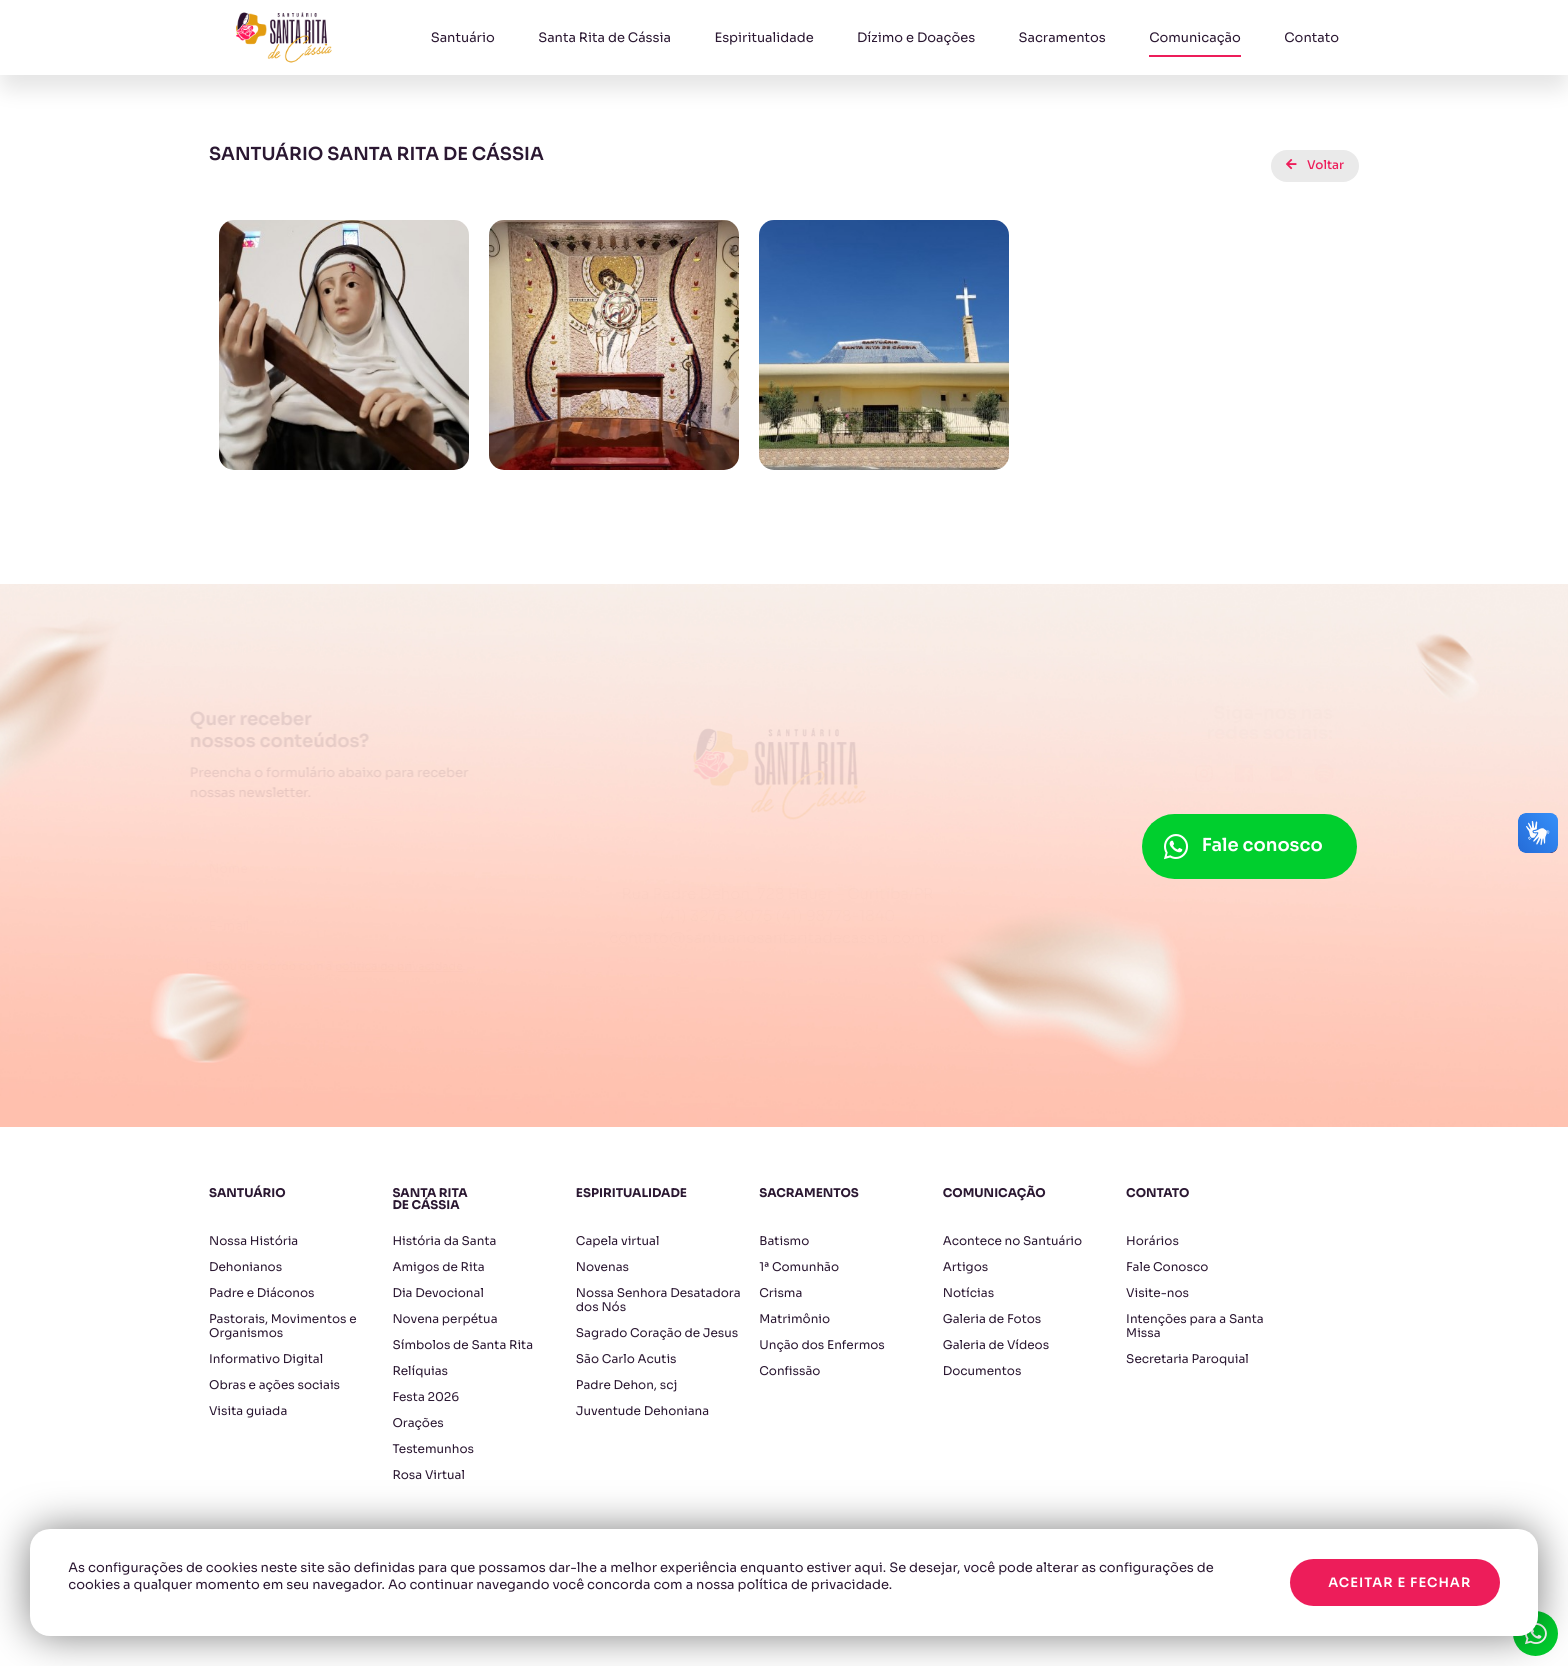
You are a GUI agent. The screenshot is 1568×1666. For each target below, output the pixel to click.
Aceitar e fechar (1399, 1582)
